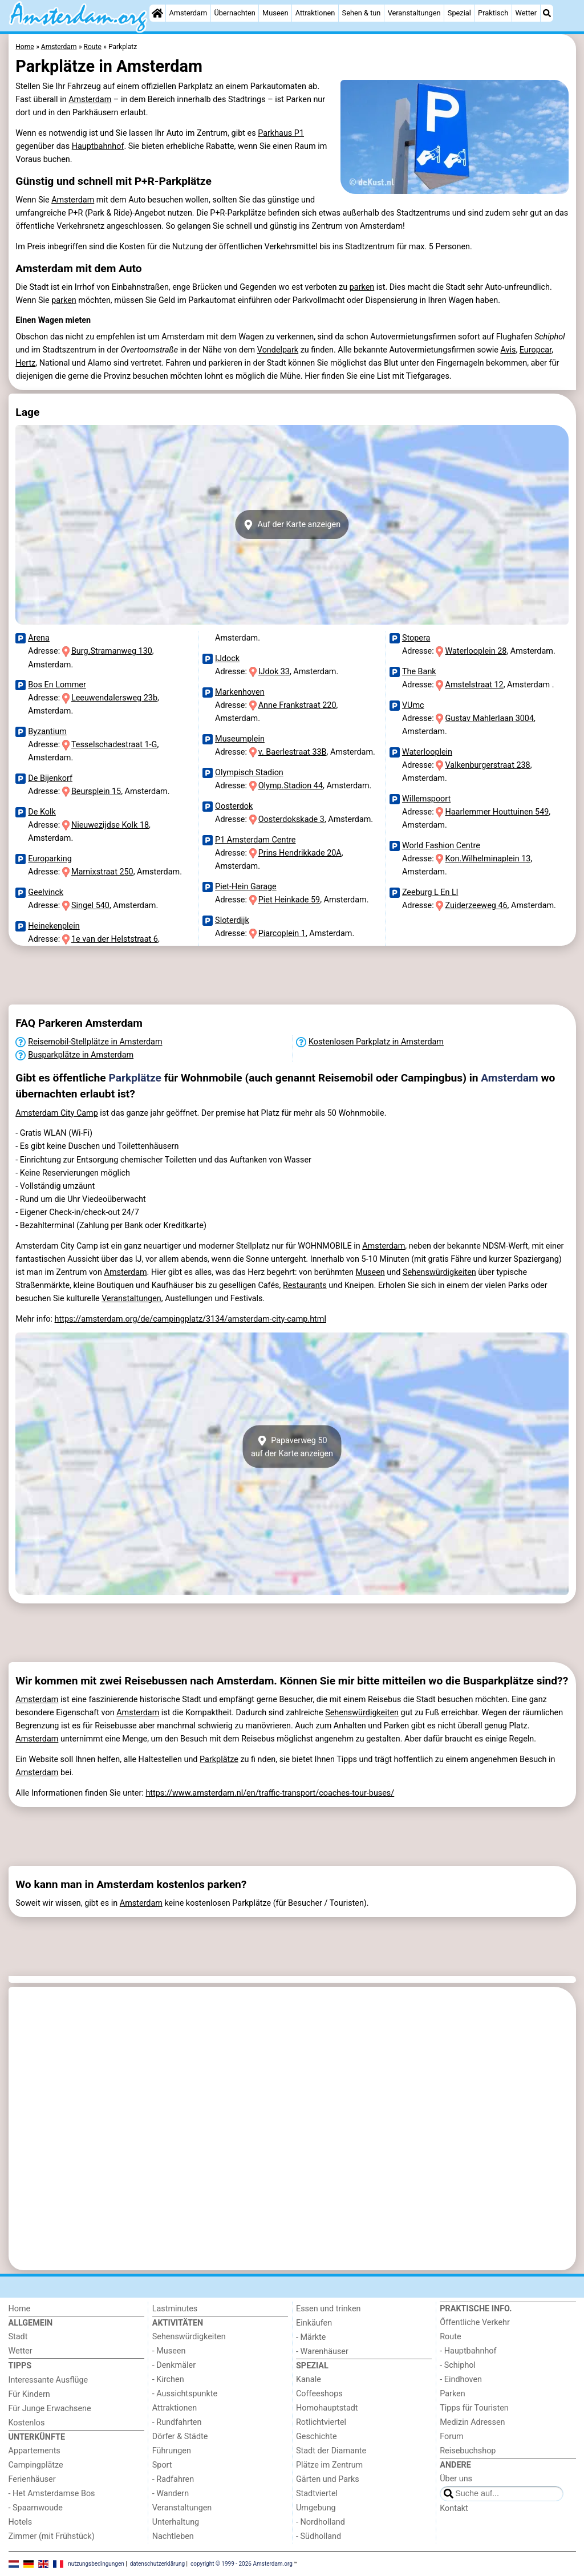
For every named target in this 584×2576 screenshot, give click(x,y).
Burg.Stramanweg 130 (111, 651)
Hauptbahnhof (98, 146)
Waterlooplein (427, 752)
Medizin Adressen (472, 2422)
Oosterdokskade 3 (291, 819)
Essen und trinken (328, 2309)
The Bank (419, 672)
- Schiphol (458, 2365)
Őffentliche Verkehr (475, 2322)
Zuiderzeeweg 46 (476, 905)
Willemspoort (426, 799)
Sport (162, 2465)
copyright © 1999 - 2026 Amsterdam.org (241, 2563)
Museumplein (240, 739)
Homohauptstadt (327, 2408)
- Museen (169, 2351)
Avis (508, 350)
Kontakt (454, 2508)
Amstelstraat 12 (474, 685)
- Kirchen (168, 2379)
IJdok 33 (274, 672)
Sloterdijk (232, 920)
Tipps (20, 2366)
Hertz (25, 363)
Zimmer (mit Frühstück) (52, 2536)
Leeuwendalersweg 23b (114, 698)
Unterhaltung (175, 2522)
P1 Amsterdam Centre (255, 840)
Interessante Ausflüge (48, 2380)
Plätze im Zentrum (329, 2465)
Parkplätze (134, 1077)
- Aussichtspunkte (184, 2394)
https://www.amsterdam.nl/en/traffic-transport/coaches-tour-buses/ (269, 1793)
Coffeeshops (319, 2394)
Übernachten (234, 13)
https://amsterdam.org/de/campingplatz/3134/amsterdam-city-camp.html (190, 1319)
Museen (275, 13)
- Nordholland (320, 2522)
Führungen (171, 2451)
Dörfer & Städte (180, 2436)
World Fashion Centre (441, 845)
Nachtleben (173, 2536)
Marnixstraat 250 (102, 872)
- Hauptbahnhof (468, 2351)
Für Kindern (29, 2394)
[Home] (157, 13)
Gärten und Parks (327, 2479)
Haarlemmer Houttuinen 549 (497, 812)
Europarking (50, 859)
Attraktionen (315, 13)
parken (362, 287)
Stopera (416, 638)
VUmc (413, 705)
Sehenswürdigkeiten (439, 1272)
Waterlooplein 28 (476, 651)
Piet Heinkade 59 (289, 900)
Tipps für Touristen (474, 2408)
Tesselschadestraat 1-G (114, 745)
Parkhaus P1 (281, 133)
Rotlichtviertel (321, 2422)
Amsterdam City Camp (56, 1113)
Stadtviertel (317, 2493)
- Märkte (311, 2337)
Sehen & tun (361, 13)
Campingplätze (36, 2465)
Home (20, 2309)
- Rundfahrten (177, 2422)
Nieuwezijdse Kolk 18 (110, 825)
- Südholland (318, 2536)
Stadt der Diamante (331, 2451)
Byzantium (47, 731)
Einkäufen (314, 2323)
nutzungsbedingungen (96, 2563)
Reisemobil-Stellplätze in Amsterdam (95, 1042)
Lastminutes (174, 2309)
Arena (39, 638)
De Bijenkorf (50, 778)
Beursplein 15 (96, 791)
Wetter (526, 13)
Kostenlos (27, 2423)
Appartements (34, 2451)
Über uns (456, 2479)
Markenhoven (239, 692)
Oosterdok (234, 806)
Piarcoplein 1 (282, 933)
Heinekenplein (53, 926)
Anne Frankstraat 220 (297, 705)
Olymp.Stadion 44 (290, 786)
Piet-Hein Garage (246, 887)
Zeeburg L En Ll (430, 892)
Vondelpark (277, 350)
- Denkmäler (174, 2365)
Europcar (535, 350)
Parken (452, 2394)
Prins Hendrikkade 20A (300, 853)
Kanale (308, 2379)
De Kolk (41, 812)
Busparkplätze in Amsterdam (80, 1055)
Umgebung (316, 2508)
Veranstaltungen (414, 13)
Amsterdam (188, 13)
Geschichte (316, 2436)
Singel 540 (90, 905)
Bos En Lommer (57, 685)
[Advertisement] (292, 975)
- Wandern (170, 2493)
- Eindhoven (461, 2379)
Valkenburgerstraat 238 (487, 765)
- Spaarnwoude (36, 2508)
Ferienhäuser (32, 2479)
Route (450, 2337)
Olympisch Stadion (249, 772)
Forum (451, 2436)
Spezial (459, 13)
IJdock (227, 658)
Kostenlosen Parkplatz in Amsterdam (376, 1042)
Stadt (18, 2337)
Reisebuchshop (468, 2451)
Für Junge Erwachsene (50, 2408)
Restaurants (305, 1285)
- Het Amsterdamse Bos (52, 2493)
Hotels (21, 2522)
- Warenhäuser (322, 2351)
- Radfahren (173, 2479)
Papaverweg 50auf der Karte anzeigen (292, 1446)
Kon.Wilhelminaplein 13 (488, 859)
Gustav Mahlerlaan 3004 (489, 718)
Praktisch (493, 13)
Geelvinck (45, 892)
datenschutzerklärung (157, 2563)
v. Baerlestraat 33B (292, 752)
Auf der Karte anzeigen (292, 525)
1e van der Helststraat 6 (114, 939)
